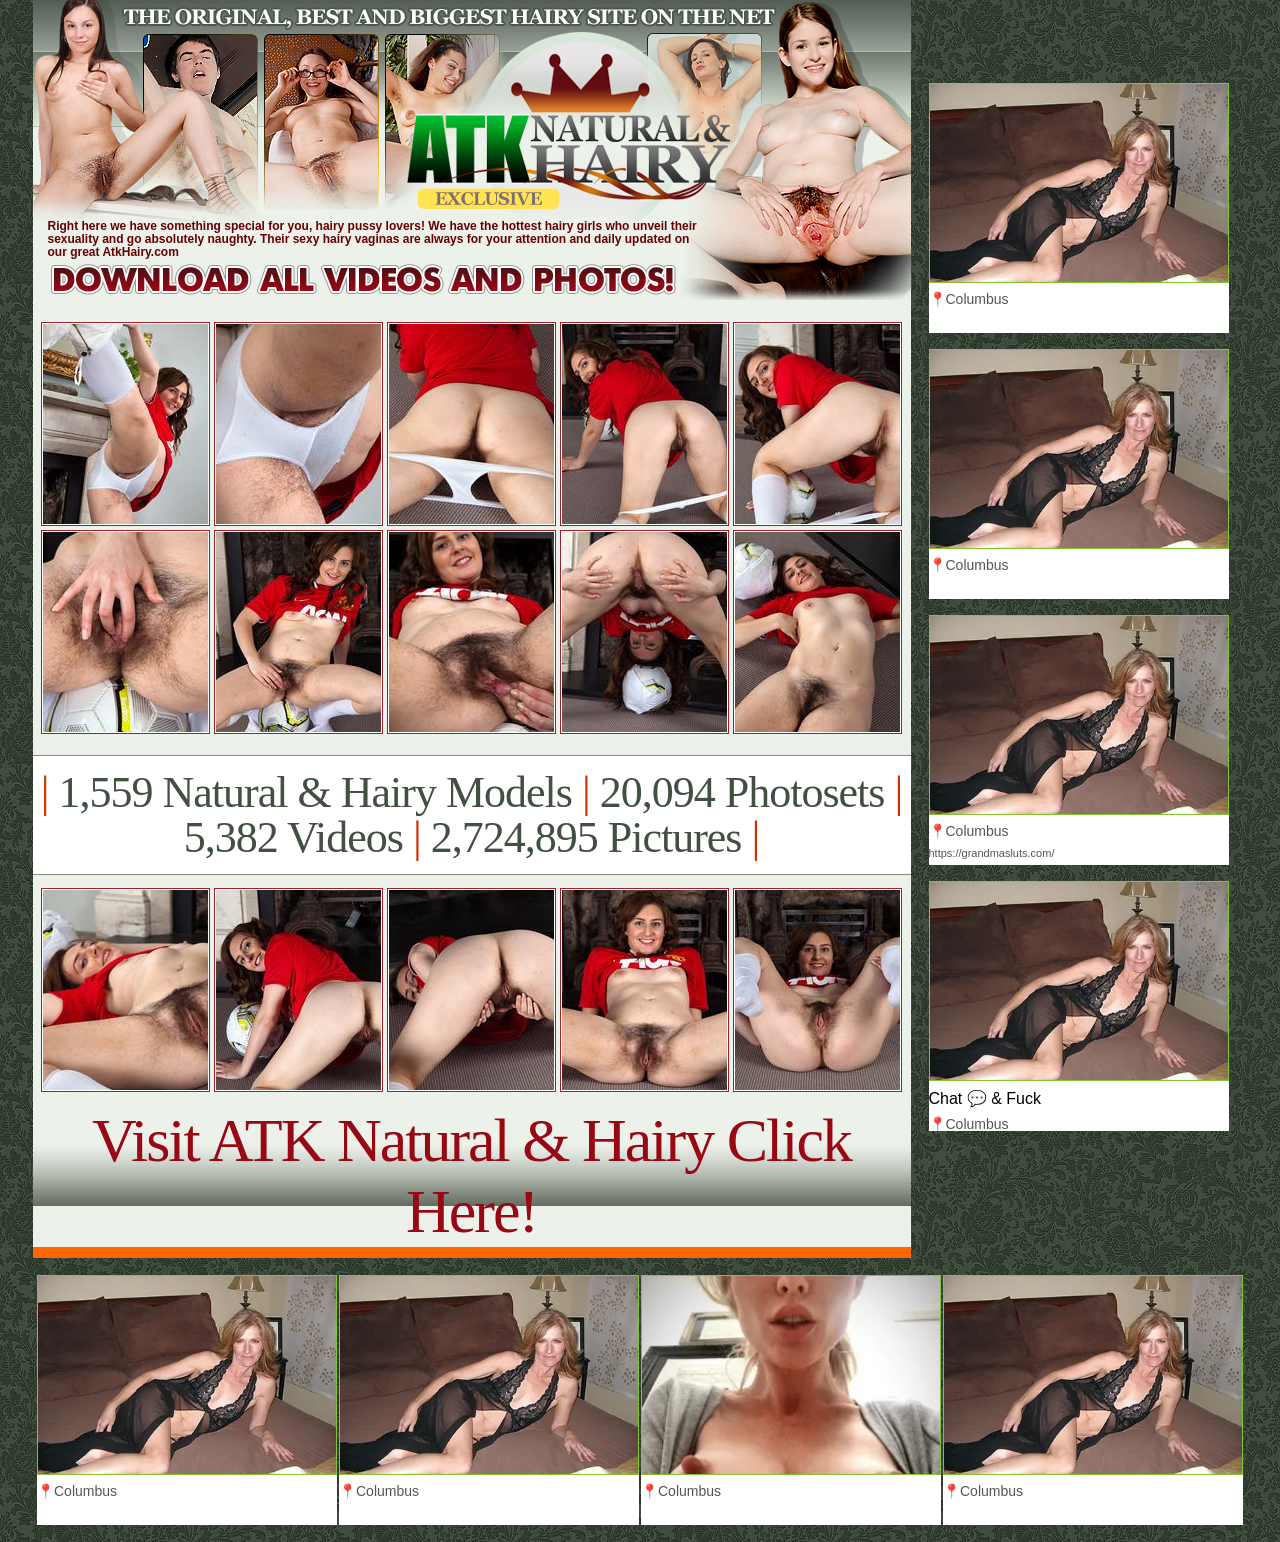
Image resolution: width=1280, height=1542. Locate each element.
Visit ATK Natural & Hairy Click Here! (471, 1175)
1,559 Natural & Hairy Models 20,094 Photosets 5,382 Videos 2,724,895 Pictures (471, 815)
